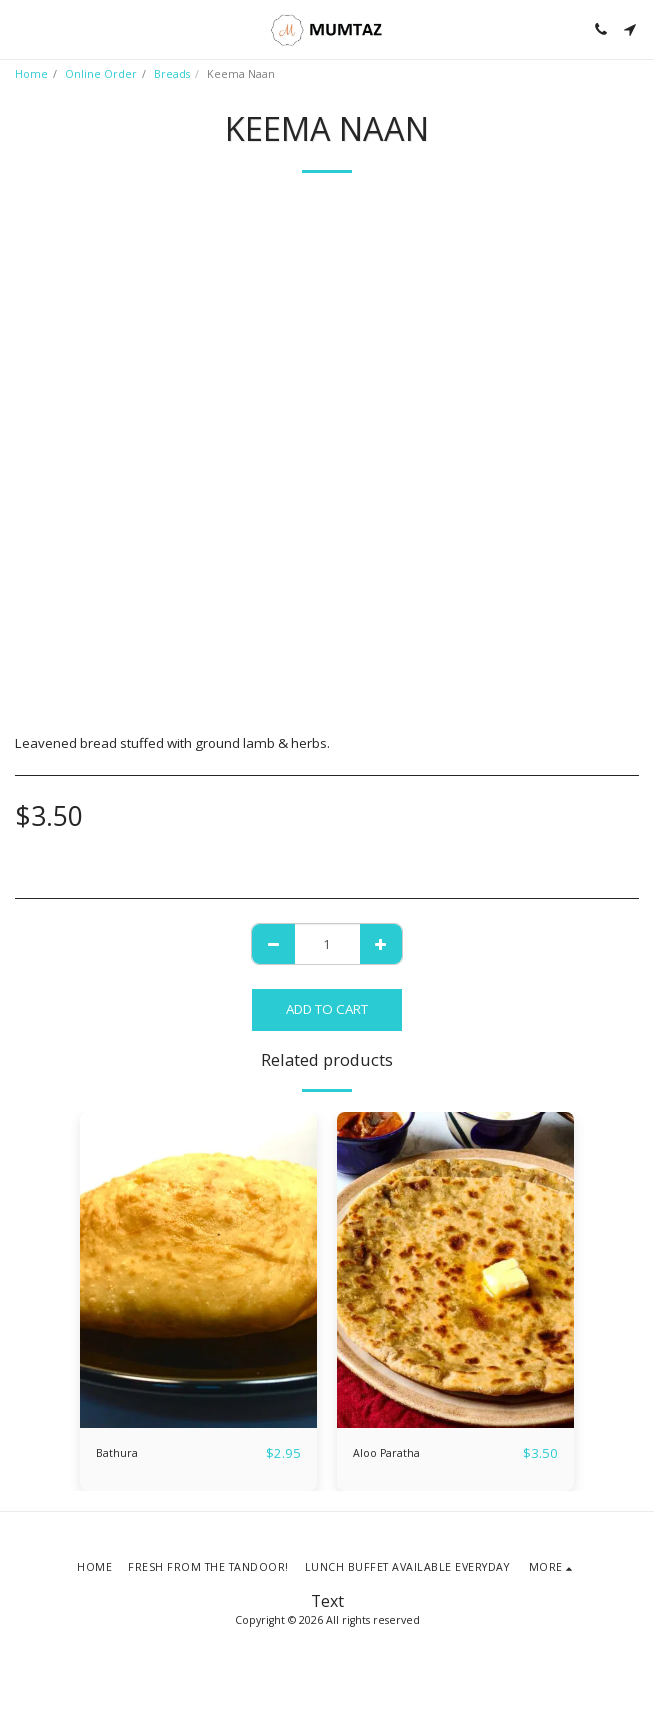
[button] (22, 28)
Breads (172, 74)
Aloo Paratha (386, 1453)
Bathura (117, 1453)
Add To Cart (327, 1009)
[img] (198, 1270)
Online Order (101, 74)
